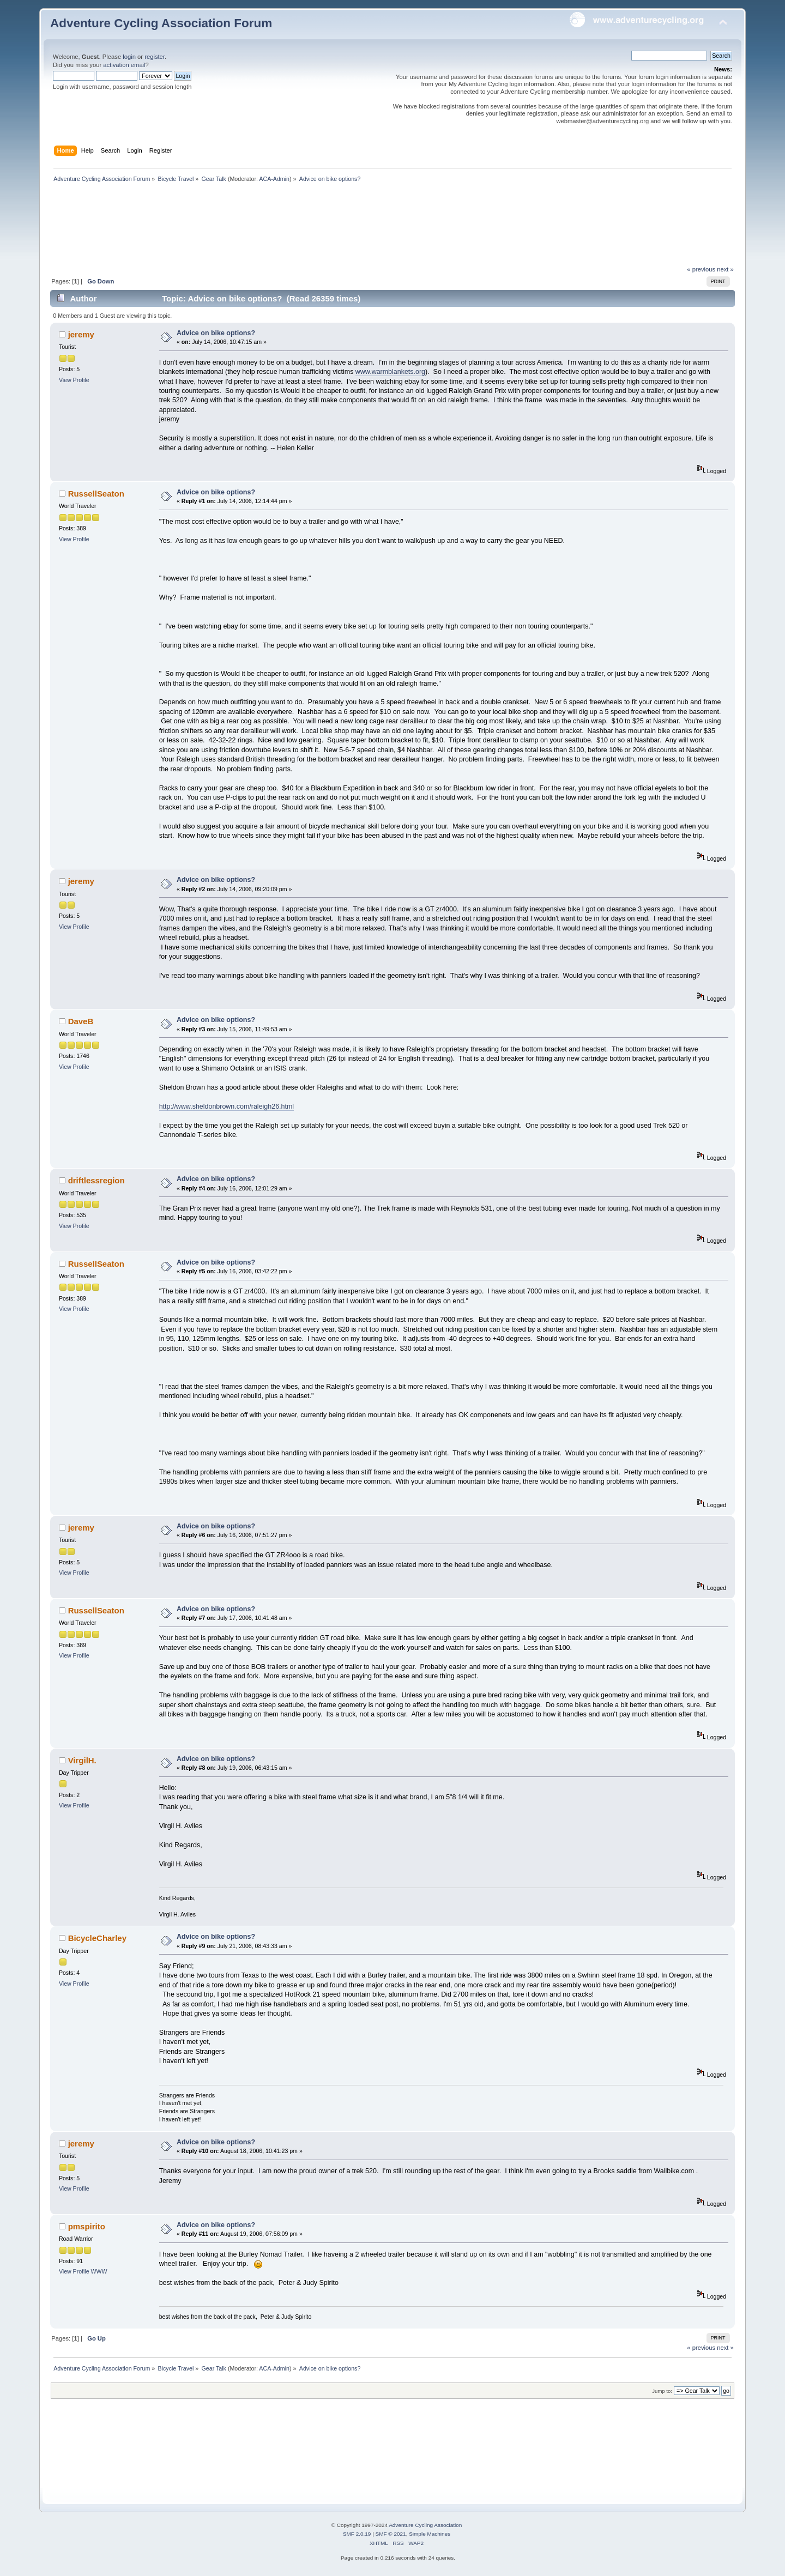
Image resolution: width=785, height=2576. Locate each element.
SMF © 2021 (391, 2534)
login (129, 56)
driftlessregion (96, 1180)
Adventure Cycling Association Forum (161, 23)
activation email (124, 65)
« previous (701, 269)
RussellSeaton (96, 493)
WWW (99, 2271)
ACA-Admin (274, 179)
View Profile (74, 380)
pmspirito (86, 2226)
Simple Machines (429, 2534)
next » (725, 269)
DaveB (81, 1021)
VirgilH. (82, 1760)
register (154, 56)
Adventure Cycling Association (425, 2525)
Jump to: (662, 2391)
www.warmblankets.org (390, 372)
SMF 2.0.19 (357, 2534)
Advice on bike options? (216, 333)
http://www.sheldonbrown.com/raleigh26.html (226, 1106)
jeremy (81, 334)
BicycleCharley (97, 1938)
